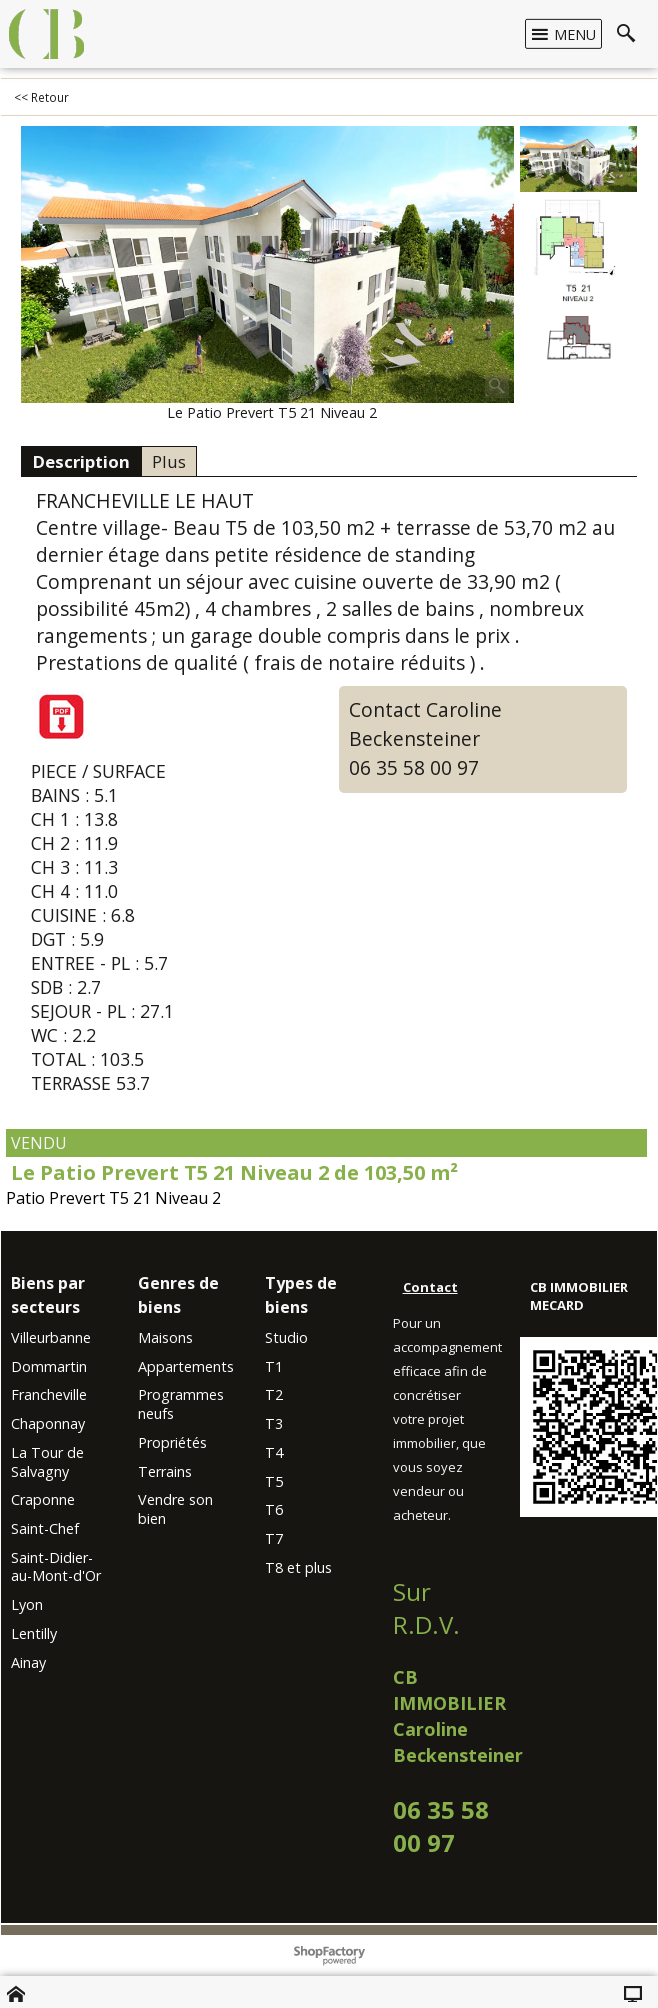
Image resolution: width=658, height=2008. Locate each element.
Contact (430, 1286)
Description (81, 461)
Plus (169, 461)
